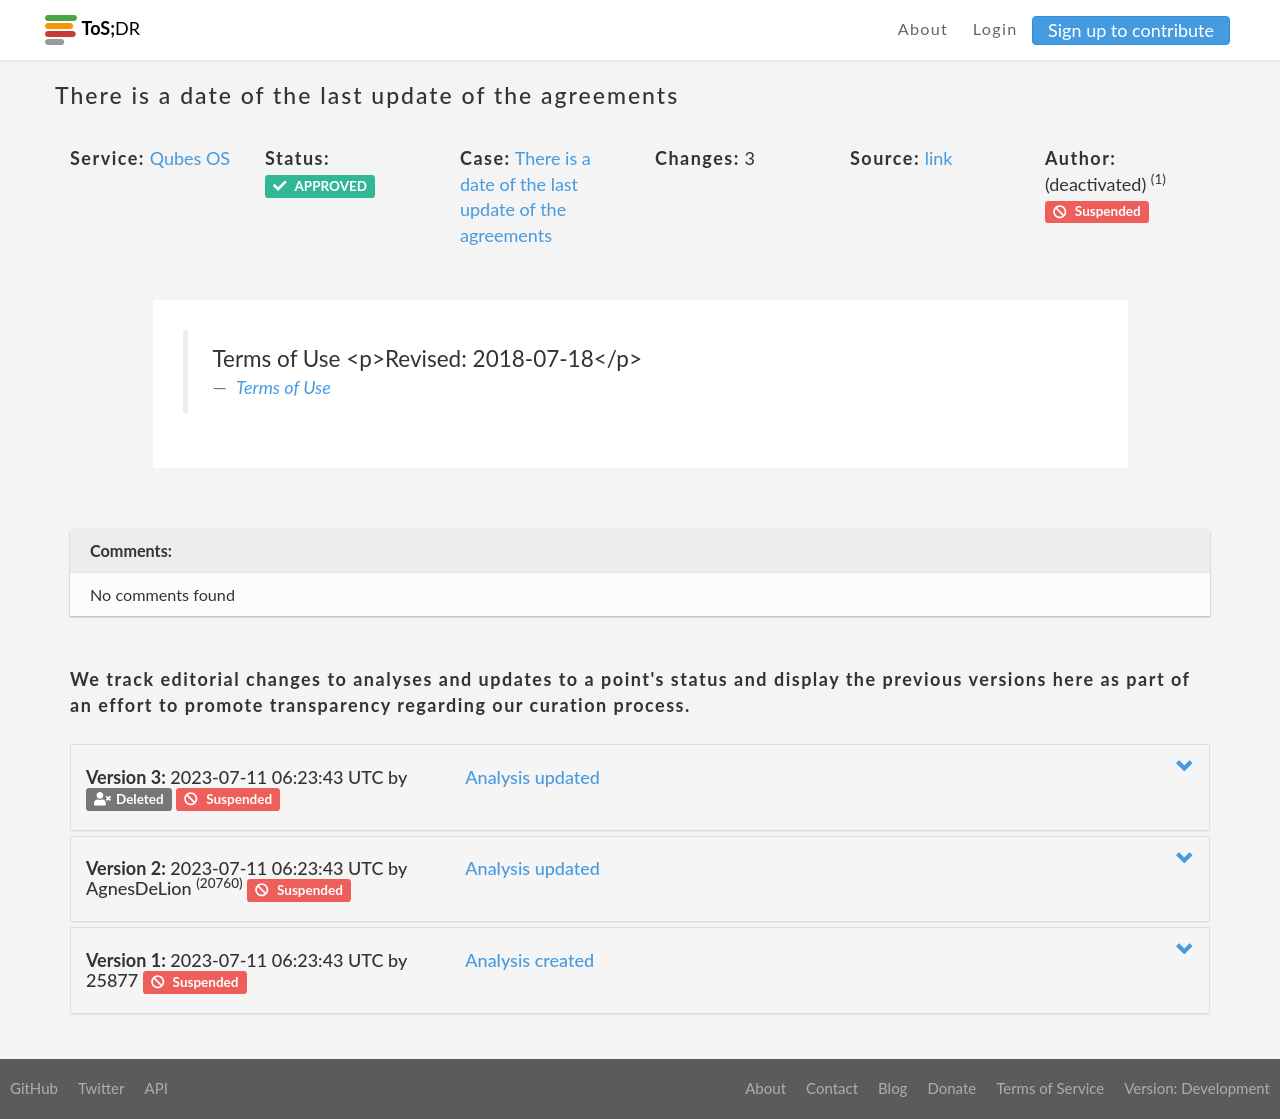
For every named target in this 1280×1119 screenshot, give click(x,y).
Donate (951, 1088)
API (155, 1088)
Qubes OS (190, 158)
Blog (892, 1088)
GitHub (34, 1088)
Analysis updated (532, 777)
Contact (832, 1088)
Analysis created (529, 960)
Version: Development (1197, 1088)
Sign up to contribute (1131, 30)
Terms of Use (283, 387)
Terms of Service (1050, 1088)
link (939, 158)
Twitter (101, 1088)
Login (995, 28)
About (923, 28)
